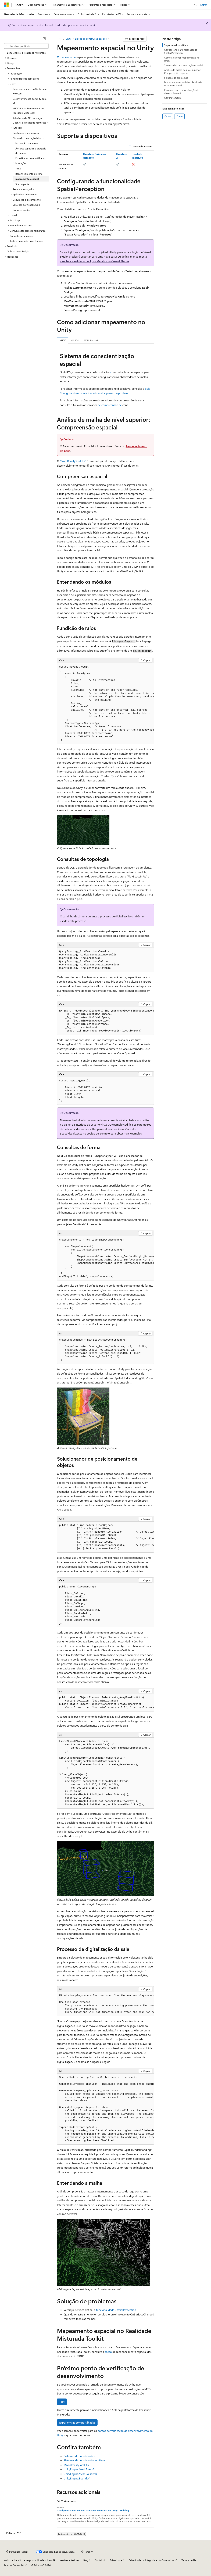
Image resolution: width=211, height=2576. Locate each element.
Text (62, 2401)
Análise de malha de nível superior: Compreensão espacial (182, 71)
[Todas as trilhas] (60, 39)
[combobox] (26, 46)
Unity (68, 38)
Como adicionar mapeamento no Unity (181, 59)
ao (111, 372)
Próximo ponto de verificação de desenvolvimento (181, 91)
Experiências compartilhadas (77, 2422)
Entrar (203, 4)
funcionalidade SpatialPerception (116, 2310)
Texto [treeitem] (18, 168)
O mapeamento (66, 57)
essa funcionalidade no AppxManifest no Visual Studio (94, 261)
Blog (85, 2560)
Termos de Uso (189, 2560)
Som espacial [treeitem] (22, 184)
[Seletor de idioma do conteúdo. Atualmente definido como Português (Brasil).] (17, 2551)
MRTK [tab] (63, 340)
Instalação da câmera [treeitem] (26, 143)
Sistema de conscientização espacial (183, 65)
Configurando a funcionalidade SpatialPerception (180, 51)
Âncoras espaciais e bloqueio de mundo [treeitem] (30, 151)
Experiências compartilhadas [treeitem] (30, 158)
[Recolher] (44, 39)
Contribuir (100, 2560)
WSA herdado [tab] (91, 340)
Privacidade (116, 2560)
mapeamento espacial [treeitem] (27, 178)
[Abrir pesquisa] (195, 5)
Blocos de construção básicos (91, 38)
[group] (105, 703)
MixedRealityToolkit (71, 461)
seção (108, 2351)
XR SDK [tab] (75, 340)
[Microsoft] (6, 4)
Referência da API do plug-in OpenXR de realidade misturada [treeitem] (29, 120)
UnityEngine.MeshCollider (79, 2474)
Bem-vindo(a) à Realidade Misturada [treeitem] (26, 52)
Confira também (172, 97)
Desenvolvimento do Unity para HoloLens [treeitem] (30, 91)
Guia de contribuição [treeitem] (18, 251)
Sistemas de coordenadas (79, 2456)
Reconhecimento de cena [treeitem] (28, 173)
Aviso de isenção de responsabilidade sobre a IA (29, 2560)
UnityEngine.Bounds (76, 2478)
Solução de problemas (176, 77)
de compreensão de (109, 405)
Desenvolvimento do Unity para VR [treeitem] (30, 101)
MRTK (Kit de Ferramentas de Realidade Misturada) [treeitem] (28, 111)
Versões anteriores (69, 2560)
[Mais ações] (151, 39)
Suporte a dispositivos (176, 45)
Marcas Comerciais (14, 2565)
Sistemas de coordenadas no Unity (85, 2460)
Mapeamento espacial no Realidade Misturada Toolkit (183, 84)
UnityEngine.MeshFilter (78, 2469)
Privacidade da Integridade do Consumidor (152, 2560)
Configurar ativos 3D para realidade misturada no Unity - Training (93, 2510)
